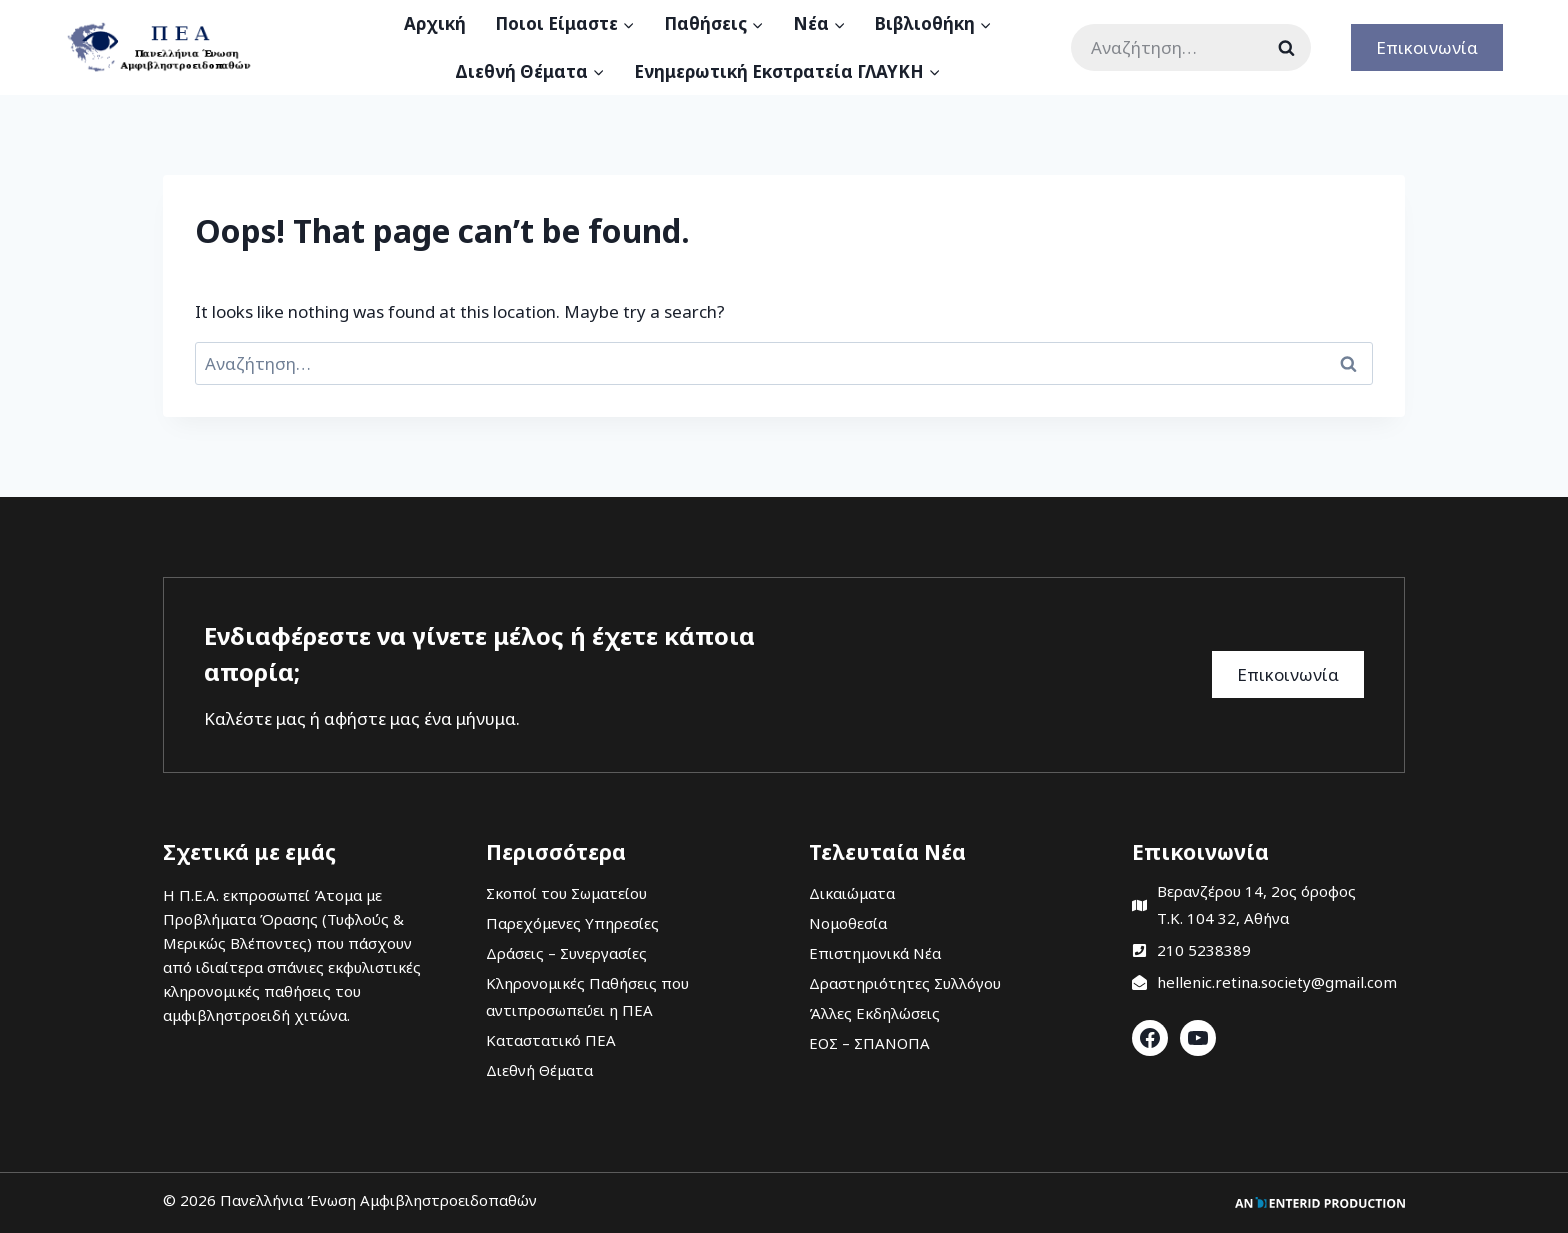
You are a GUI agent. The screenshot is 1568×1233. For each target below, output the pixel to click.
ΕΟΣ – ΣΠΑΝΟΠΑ (869, 1043)
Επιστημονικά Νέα (875, 953)
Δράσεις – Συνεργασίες (566, 953)
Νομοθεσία (848, 923)
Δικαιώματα (852, 893)
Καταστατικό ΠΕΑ (551, 1040)
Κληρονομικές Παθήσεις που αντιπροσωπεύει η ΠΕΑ (587, 996)
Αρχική (435, 23)
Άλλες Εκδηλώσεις (874, 1013)
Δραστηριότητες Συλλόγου (905, 983)
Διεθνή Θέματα (539, 1070)
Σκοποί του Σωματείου (566, 893)
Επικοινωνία (1427, 47)
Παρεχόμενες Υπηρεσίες (572, 923)
